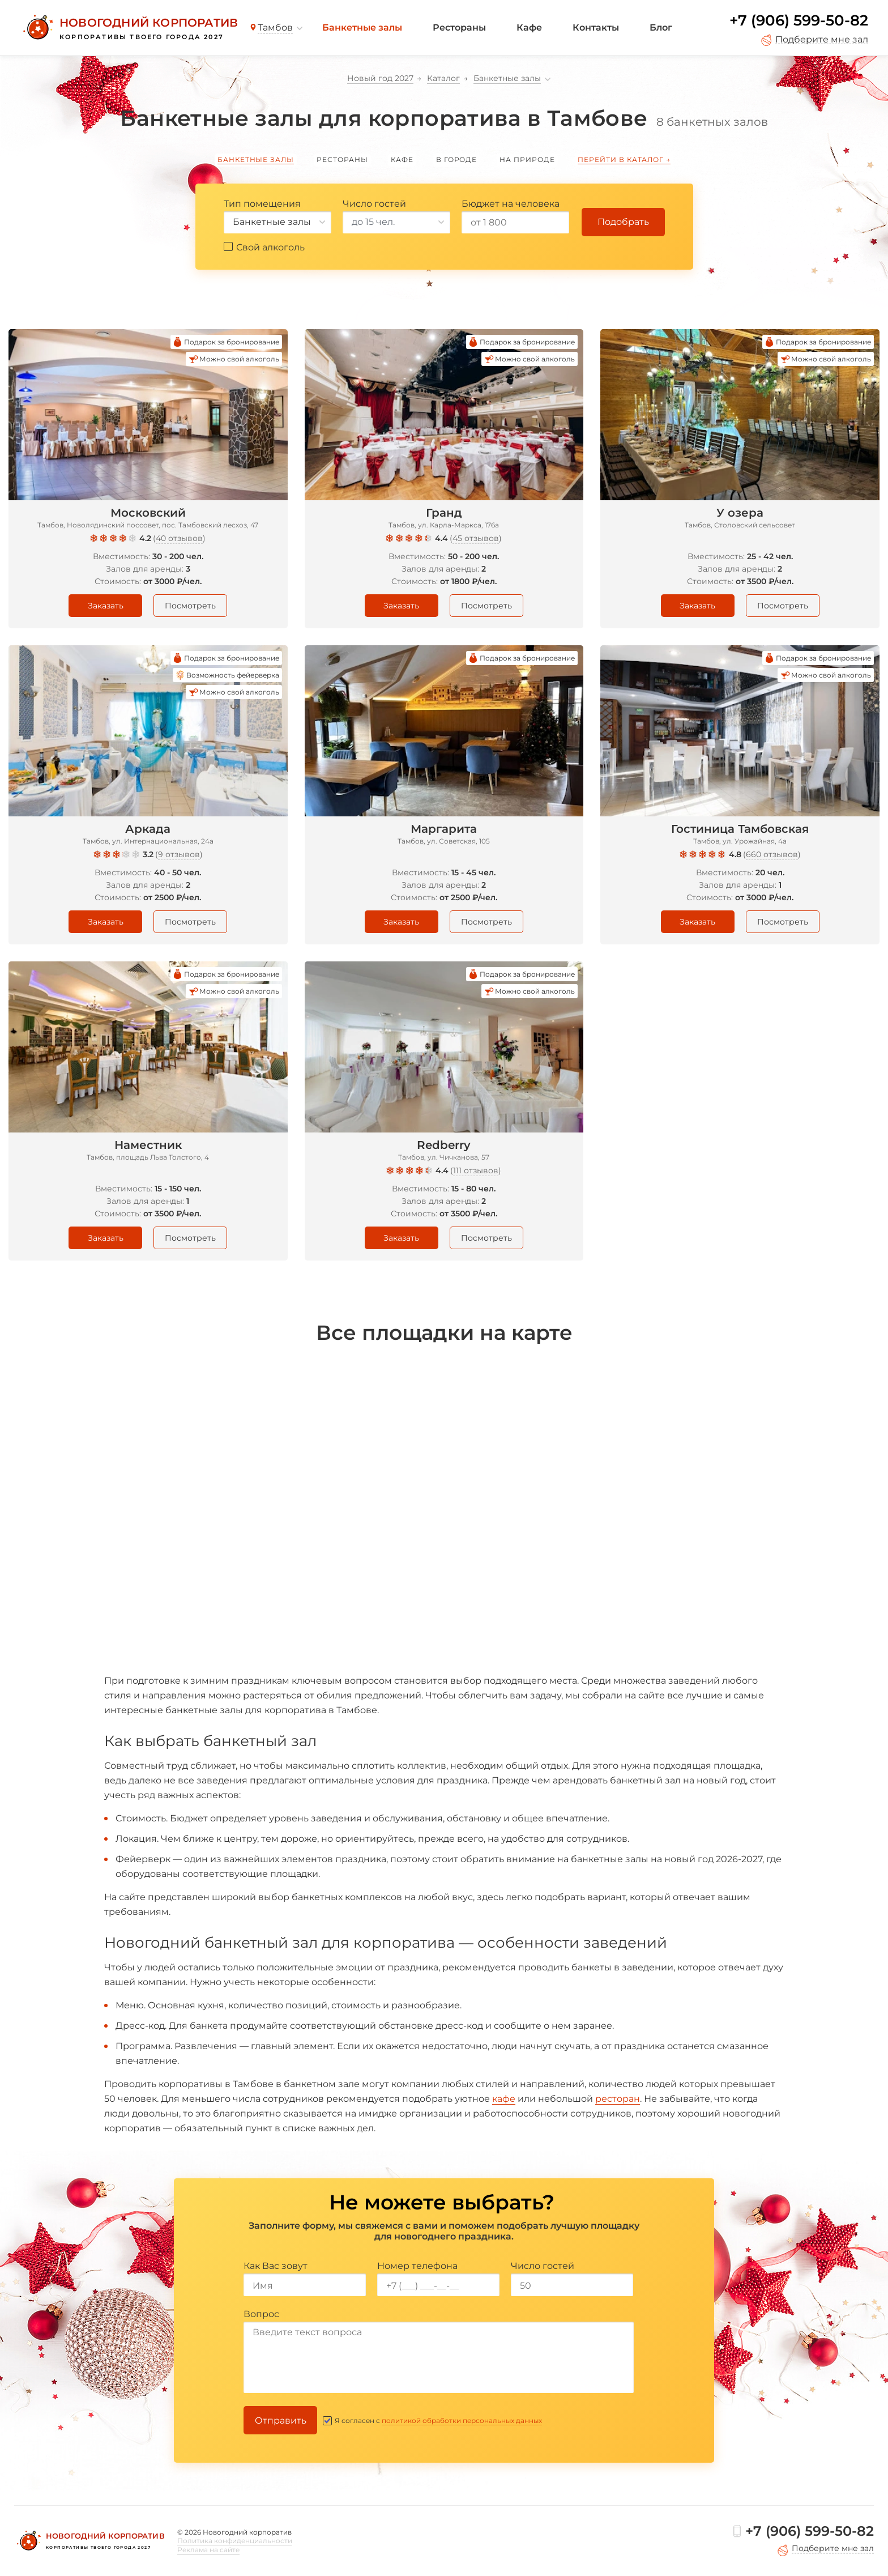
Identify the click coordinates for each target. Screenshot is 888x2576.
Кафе (529, 27)
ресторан (617, 2098)
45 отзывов (475, 538)
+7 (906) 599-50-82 (798, 20)
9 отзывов (179, 854)
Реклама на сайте (208, 2549)
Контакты (596, 27)
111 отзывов (475, 1170)
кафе (503, 2098)
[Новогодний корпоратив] (129, 28)
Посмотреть (190, 606)
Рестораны (459, 27)
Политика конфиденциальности (234, 2540)
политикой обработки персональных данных (462, 2420)
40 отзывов (179, 538)
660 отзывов (772, 854)
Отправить (280, 2420)
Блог (661, 27)
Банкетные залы (362, 27)
